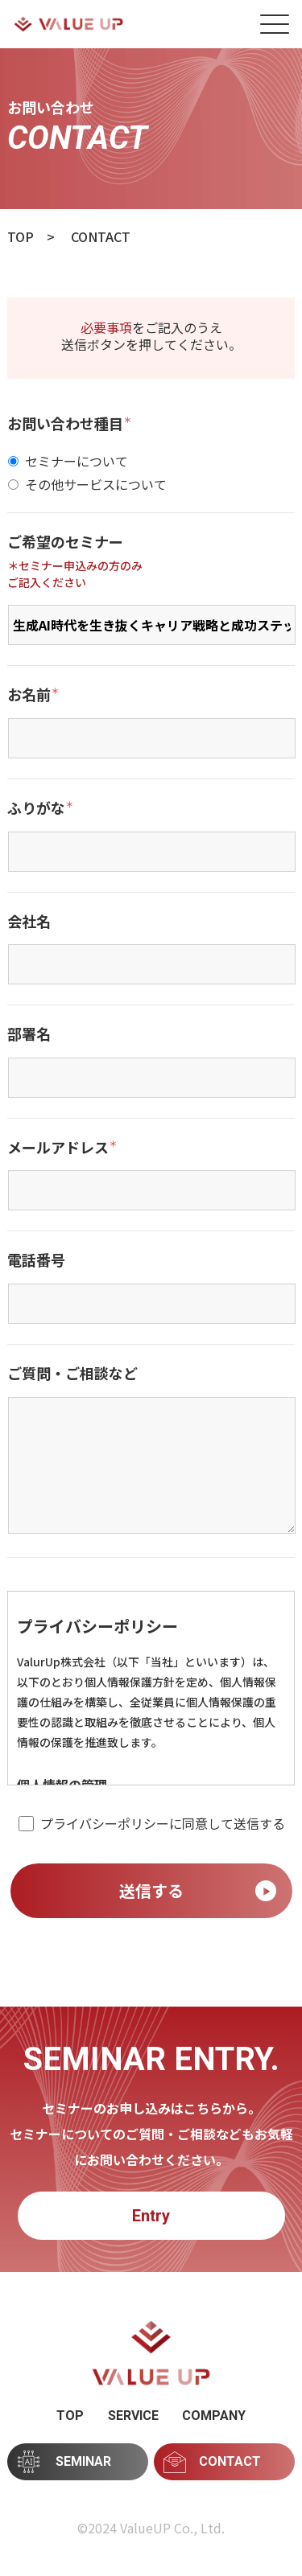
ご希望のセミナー (65, 542)
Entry (151, 2215)
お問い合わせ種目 (69, 423)
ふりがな (40, 808)
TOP (70, 2415)
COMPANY (214, 2415)
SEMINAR (65, 2461)
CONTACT (212, 2462)
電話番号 (36, 1260)
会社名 (29, 921)
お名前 (33, 695)
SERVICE (133, 2415)
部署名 (29, 1034)
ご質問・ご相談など (72, 1373)
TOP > (31, 236)
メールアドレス (62, 1147)
